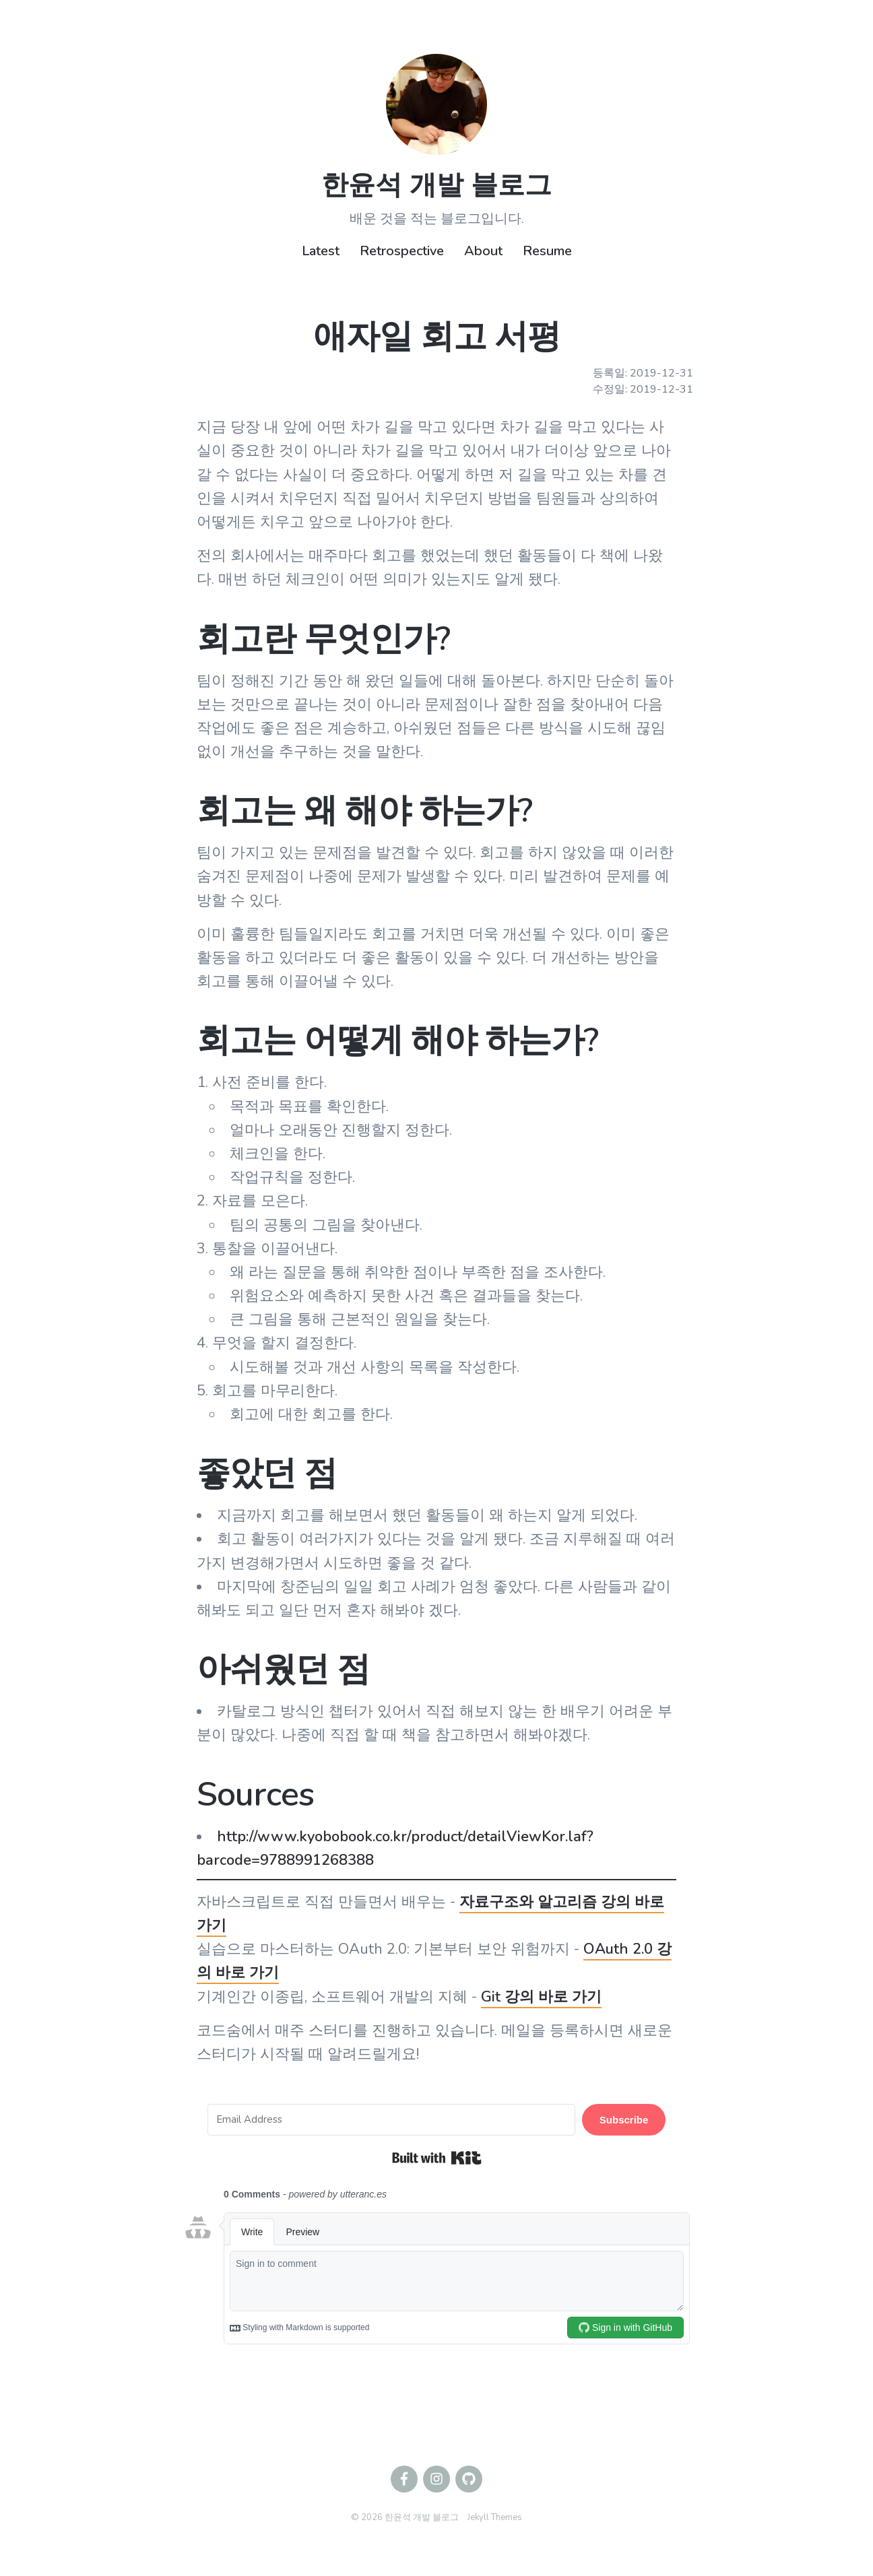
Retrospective (402, 251)
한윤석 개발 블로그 (436, 185)
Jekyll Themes (494, 2517)
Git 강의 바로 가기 (541, 1997)
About (483, 251)
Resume (547, 251)
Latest (321, 251)
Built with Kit (437, 2158)
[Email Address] (391, 2120)
